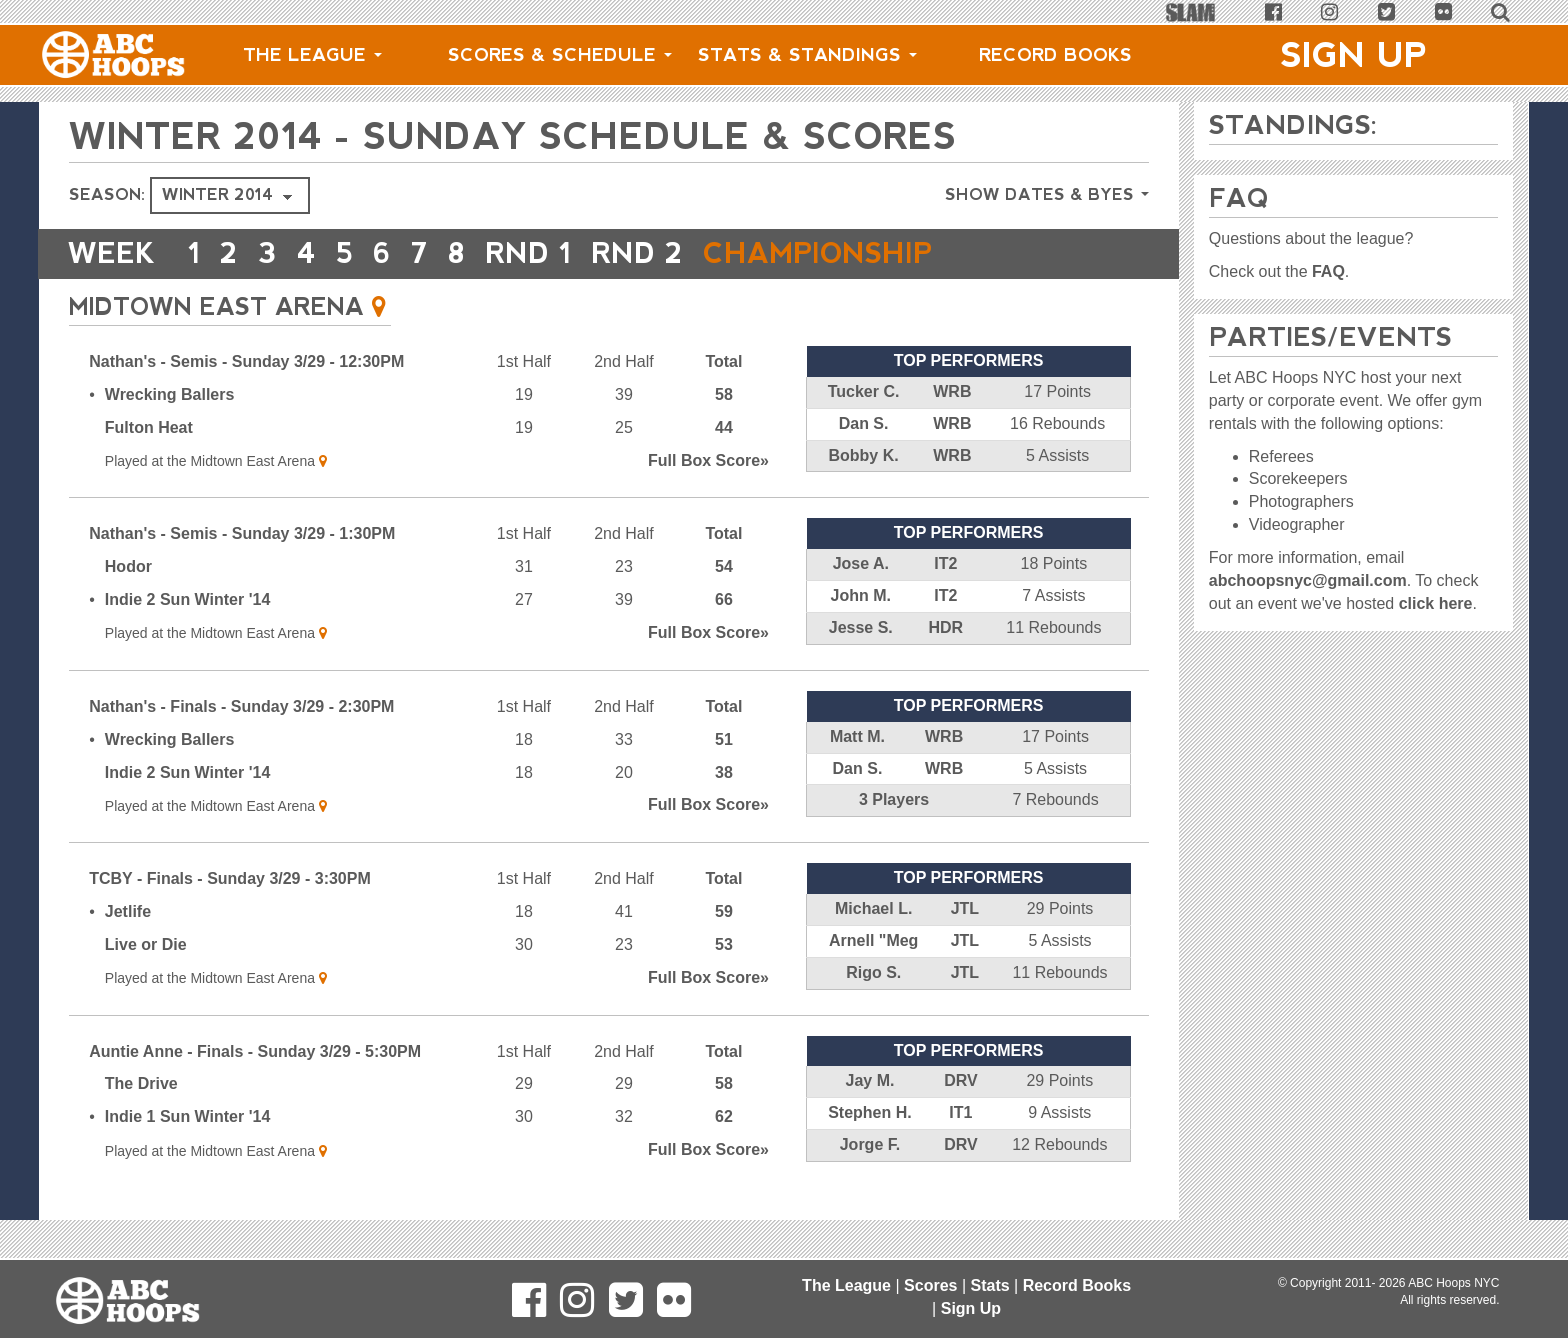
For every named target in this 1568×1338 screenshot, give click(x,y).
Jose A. (861, 563)
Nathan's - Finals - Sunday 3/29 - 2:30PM (241, 706)
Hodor (128, 566)
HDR (945, 627)
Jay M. (869, 1080)
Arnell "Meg (873, 940)
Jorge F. (870, 1144)
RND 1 (533, 253)
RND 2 (643, 253)
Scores (930, 1285)
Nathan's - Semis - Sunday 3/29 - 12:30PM (246, 361)
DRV (961, 1080)
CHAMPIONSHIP (825, 253)
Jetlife (128, 911)
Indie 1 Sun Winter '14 (187, 1116)
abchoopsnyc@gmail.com (1308, 580)
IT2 (945, 563)
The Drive (141, 1083)
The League (312, 55)
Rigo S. (873, 972)
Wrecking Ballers (170, 394)
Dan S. (864, 423)
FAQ (1328, 271)
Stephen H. (870, 1112)
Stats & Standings (807, 55)
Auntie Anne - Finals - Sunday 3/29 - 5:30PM (255, 1051)
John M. (861, 595)
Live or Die (146, 944)
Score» (708, 460)
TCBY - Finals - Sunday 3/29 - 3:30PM (230, 878)
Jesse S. (861, 627)
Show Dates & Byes (1047, 194)
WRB (952, 391)
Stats (989, 1285)
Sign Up (1354, 55)
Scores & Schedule (560, 55)
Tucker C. (864, 391)
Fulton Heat (149, 427)
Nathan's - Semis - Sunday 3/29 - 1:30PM (242, 533)
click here (1436, 603)
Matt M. (857, 736)
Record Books (1055, 55)
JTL (965, 908)
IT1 (960, 1112)
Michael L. (873, 908)
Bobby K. (863, 455)
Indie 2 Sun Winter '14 (187, 599)
